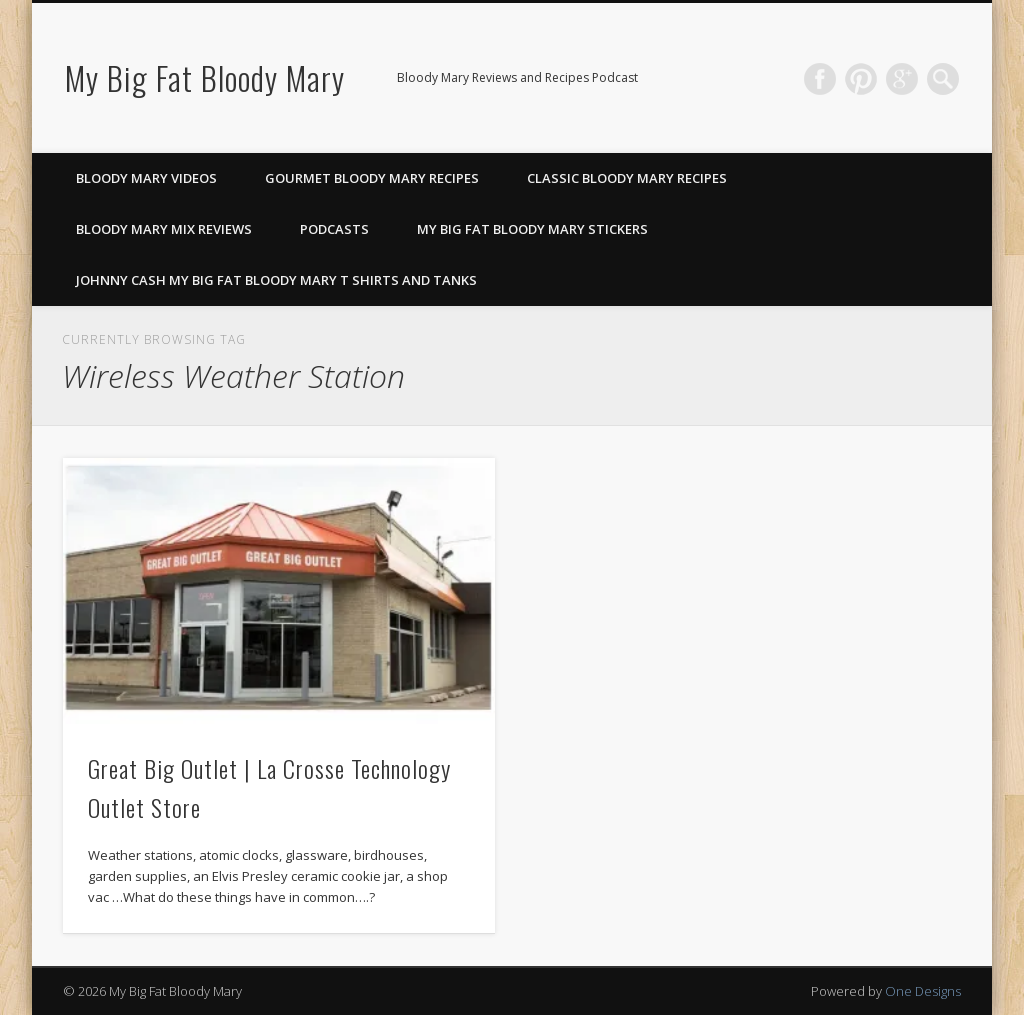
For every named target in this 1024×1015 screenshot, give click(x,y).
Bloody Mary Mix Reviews (164, 229)
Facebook (820, 79)
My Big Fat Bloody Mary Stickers (532, 229)
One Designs (923, 991)
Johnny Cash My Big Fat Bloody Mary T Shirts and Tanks (276, 280)
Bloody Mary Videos (146, 178)
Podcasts (334, 229)
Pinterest (861, 79)
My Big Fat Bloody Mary (205, 77)
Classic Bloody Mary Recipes (627, 178)
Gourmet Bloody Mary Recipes (372, 178)
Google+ (902, 79)
